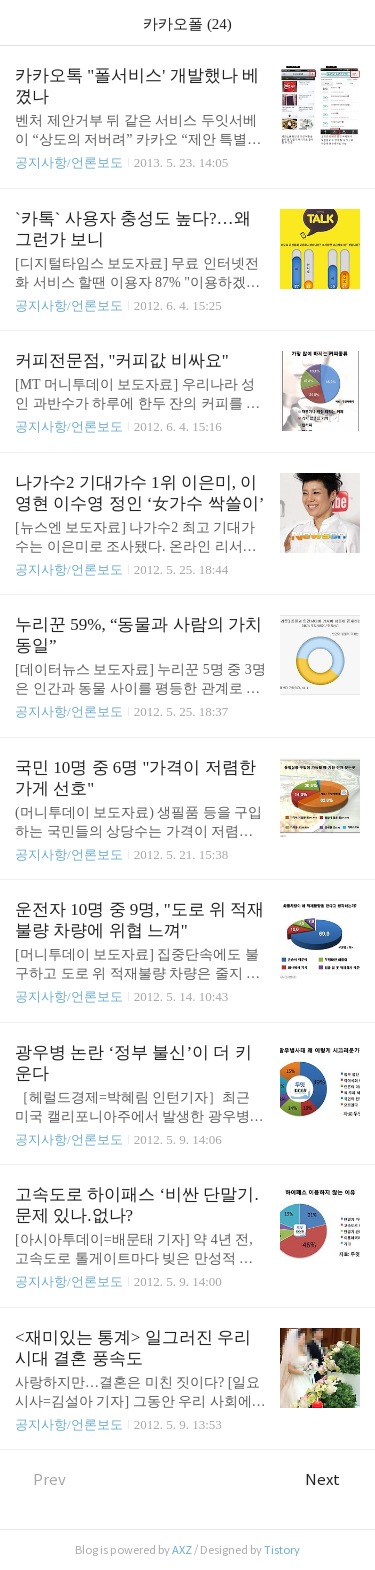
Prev (40, 1479)
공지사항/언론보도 (69, 162)
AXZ (182, 1550)
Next (332, 1479)
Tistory (282, 1550)
